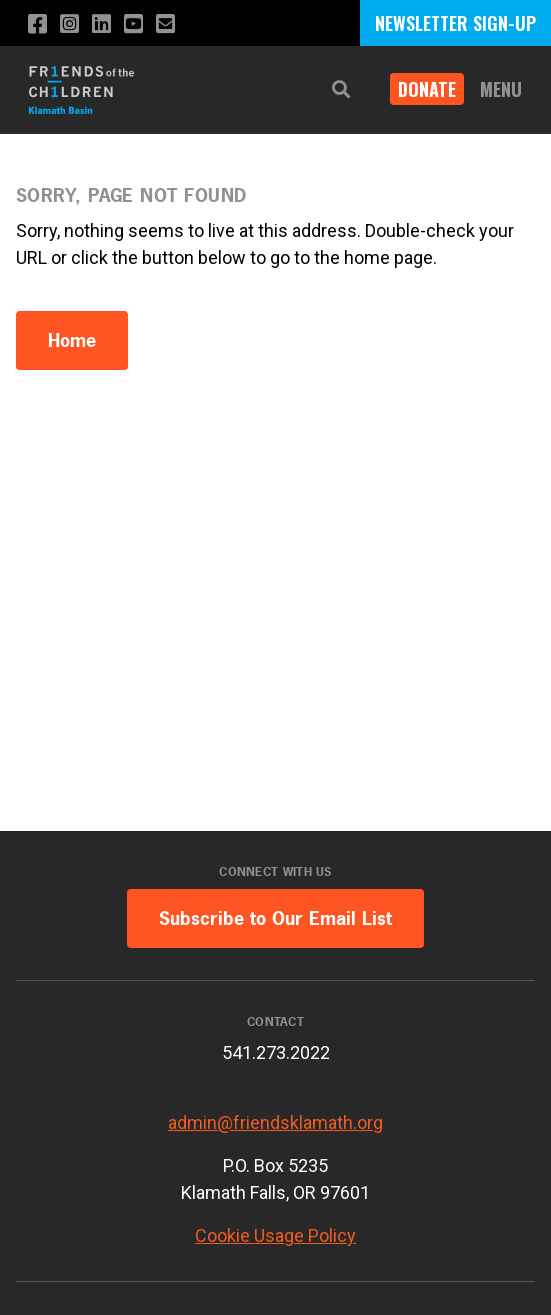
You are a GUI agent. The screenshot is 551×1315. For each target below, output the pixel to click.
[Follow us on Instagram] (69, 24)
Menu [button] (501, 89)
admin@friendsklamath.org (275, 1122)
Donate (427, 89)
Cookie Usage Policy (275, 1235)
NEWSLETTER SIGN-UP (455, 23)
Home (72, 340)
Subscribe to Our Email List (275, 918)
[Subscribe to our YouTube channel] (133, 24)
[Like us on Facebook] (37, 24)
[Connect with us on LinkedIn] (101, 24)
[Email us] (165, 24)
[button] (341, 89)
